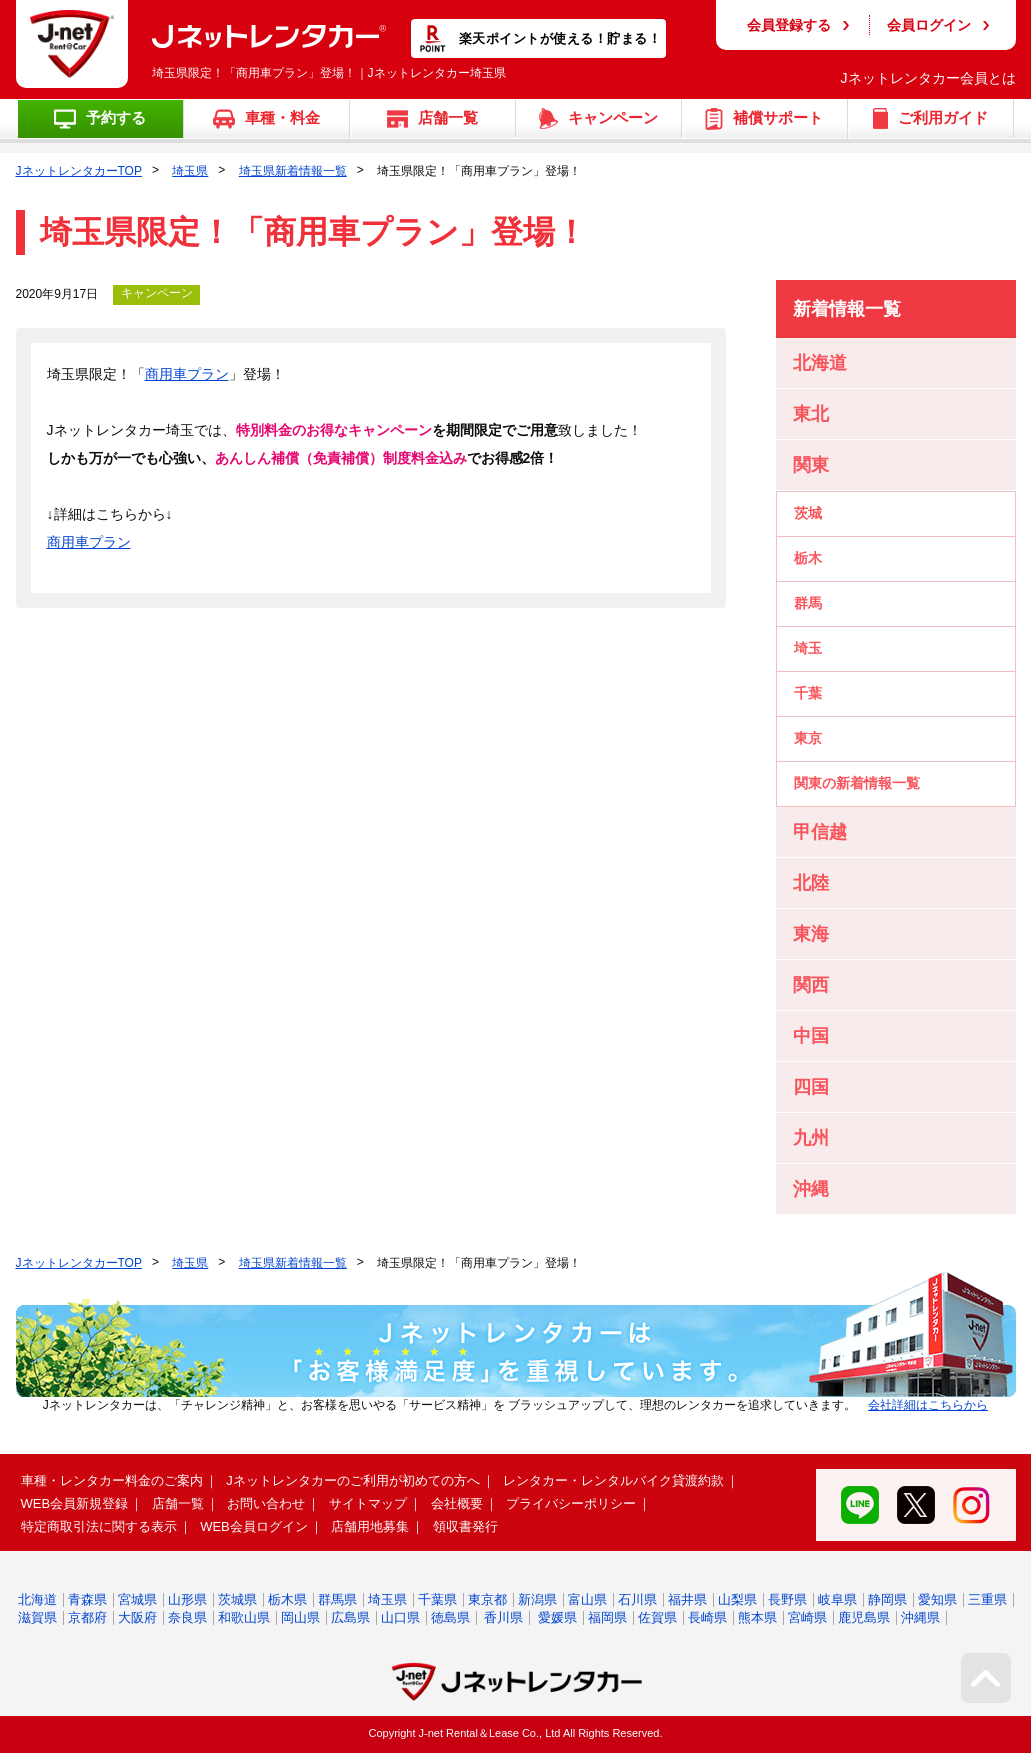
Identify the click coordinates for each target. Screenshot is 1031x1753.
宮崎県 (807, 1617)
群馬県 (337, 1599)
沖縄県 (920, 1617)
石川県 (637, 1599)
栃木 (808, 558)
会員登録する (789, 25)
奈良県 (187, 1617)
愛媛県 (557, 1617)
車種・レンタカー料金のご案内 (112, 1480)
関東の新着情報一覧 (857, 783)
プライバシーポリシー (571, 1503)
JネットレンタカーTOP (79, 171)
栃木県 (287, 1599)
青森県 (87, 1599)
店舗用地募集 (370, 1526)
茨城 (808, 513)
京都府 (87, 1617)
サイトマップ (368, 1503)
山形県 (187, 1599)
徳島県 (450, 1617)
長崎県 (707, 1617)
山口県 (400, 1617)
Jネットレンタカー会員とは (928, 78)
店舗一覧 (178, 1503)
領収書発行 (465, 1526)
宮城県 (137, 1599)
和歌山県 (244, 1617)
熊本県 (757, 1617)
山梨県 (737, 1599)
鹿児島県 (864, 1617)
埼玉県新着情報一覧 (293, 171)
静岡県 (887, 1599)
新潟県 (537, 1599)
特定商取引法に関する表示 (99, 1526)
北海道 (37, 1599)
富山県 (587, 1599)
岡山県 (300, 1617)
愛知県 (937, 1599)
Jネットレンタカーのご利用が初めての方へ (353, 1480)
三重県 (987, 1599)
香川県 (503, 1617)
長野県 (787, 1599)
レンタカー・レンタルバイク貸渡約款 (613, 1480)
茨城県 (237, 1599)
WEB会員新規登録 (75, 1503)
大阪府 (137, 1617)
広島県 (350, 1617)
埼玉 (808, 648)
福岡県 (607, 1617)
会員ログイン (929, 25)
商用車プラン (187, 374)
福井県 (687, 1599)
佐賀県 (657, 1617)
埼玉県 (190, 171)
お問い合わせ (266, 1503)
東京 (808, 738)
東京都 (487, 1599)
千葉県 (437, 1599)
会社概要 (457, 1503)
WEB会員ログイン (254, 1526)
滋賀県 (37, 1617)
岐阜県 (837, 1599)
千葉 (808, 693)
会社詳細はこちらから (928, 1405)
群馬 (808, 603)
